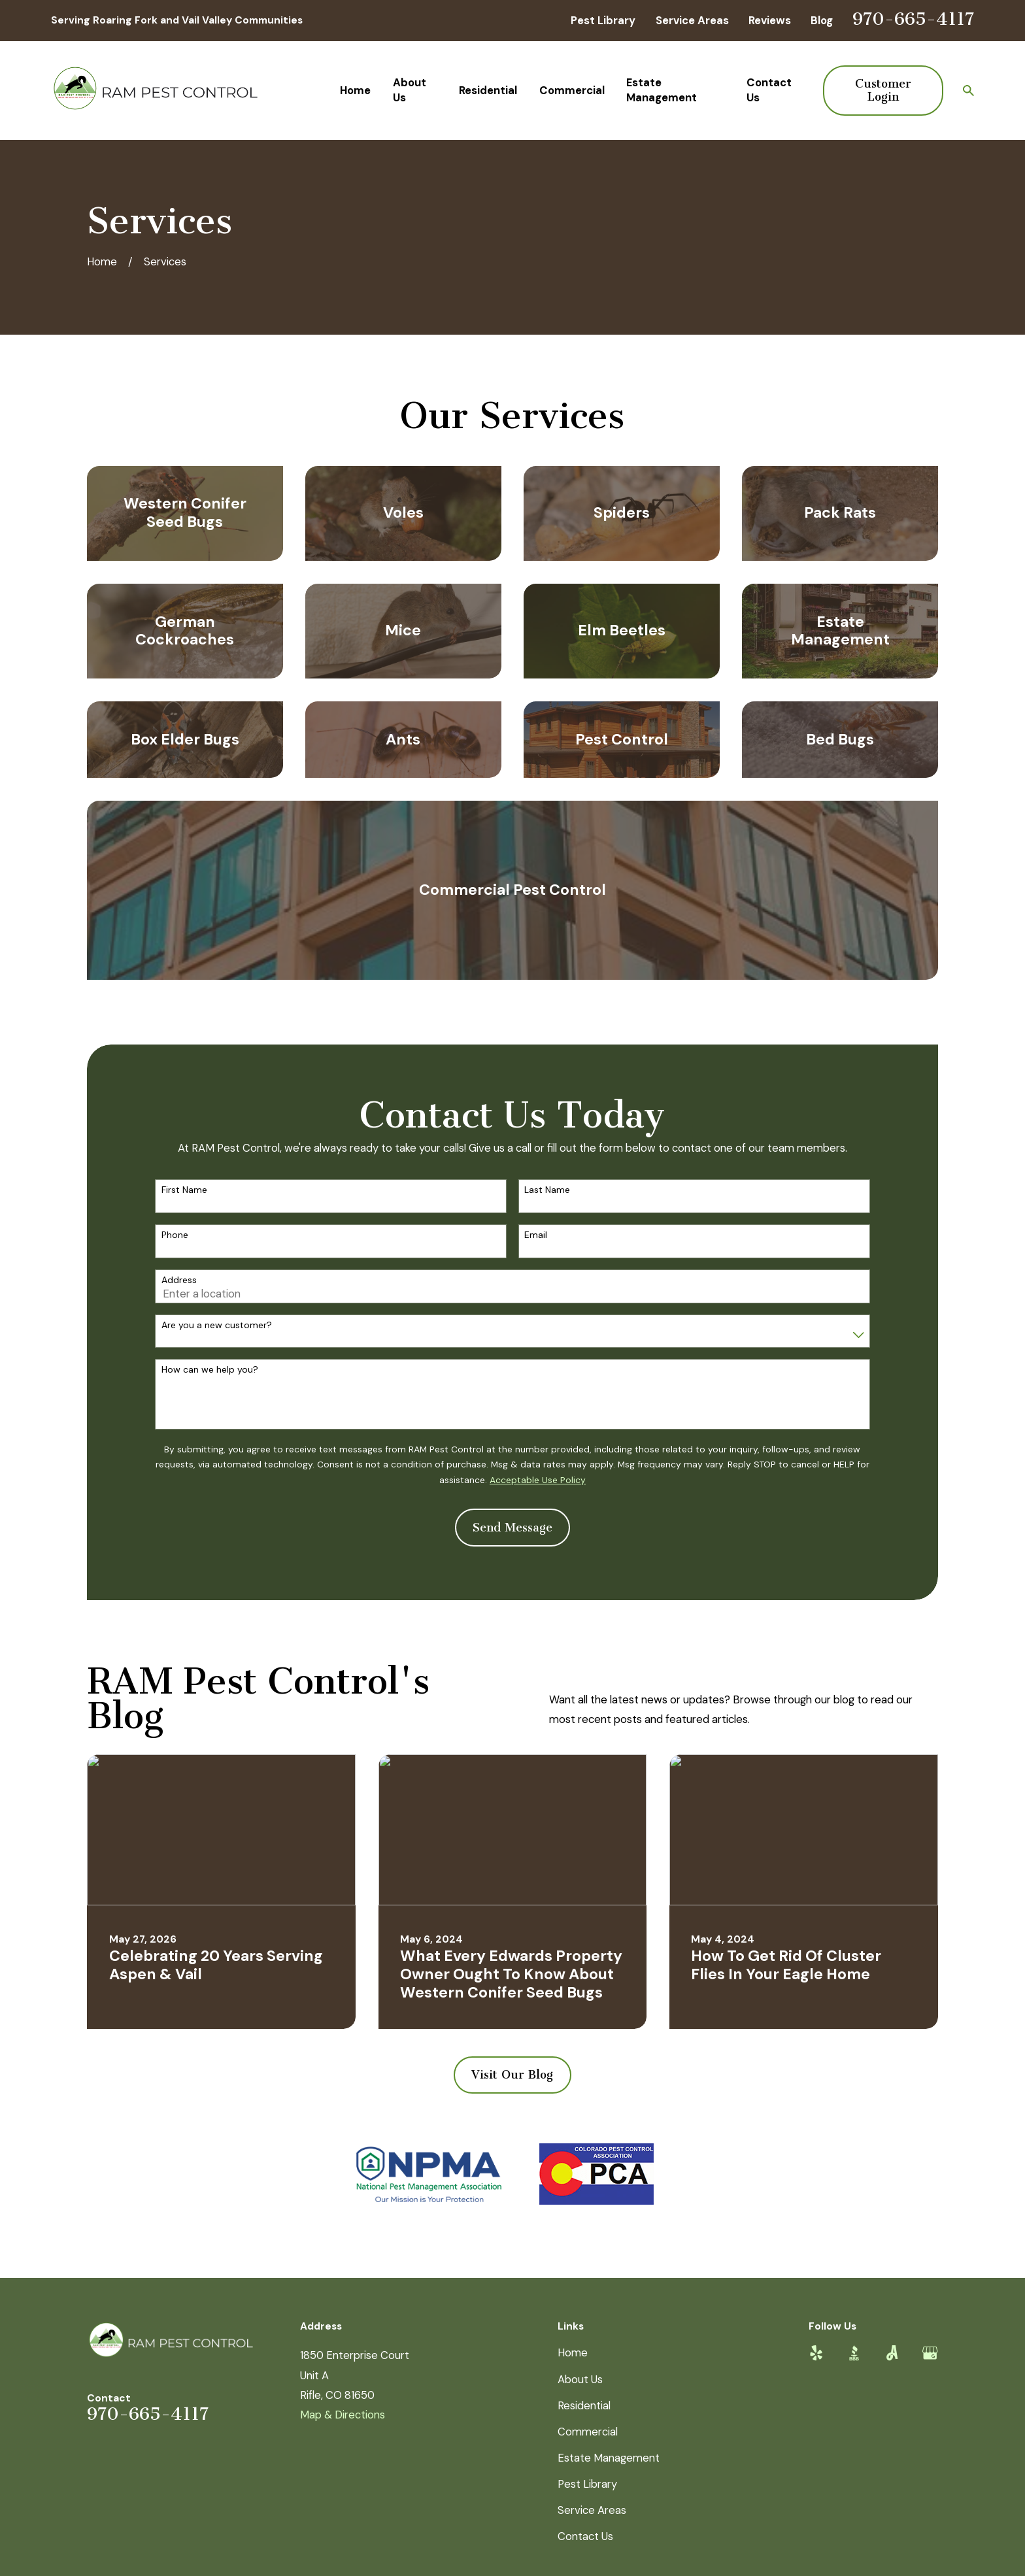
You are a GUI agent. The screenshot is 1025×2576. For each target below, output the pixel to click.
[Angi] (891, 2352)
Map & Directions (342, 2414)
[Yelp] (816, 2352)
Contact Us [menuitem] (769, 90)
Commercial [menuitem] (572, 90)
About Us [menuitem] (409, 90)
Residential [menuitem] (488, 90)
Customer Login (883, 90)
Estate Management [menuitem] (661, 90)
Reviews (769, 20)
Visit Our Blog (512, 2074)
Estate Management (609, 2458)
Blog (822, 20)
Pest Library (603, 20)
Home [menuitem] (355, 90)
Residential (584, 2405)
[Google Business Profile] (929, 2352)
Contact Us (585, 2536)
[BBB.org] (854, 2352)
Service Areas (692, 20)
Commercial (588, 2431)
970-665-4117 (913, 18)
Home (573, 2352)
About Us (580, 2379)
